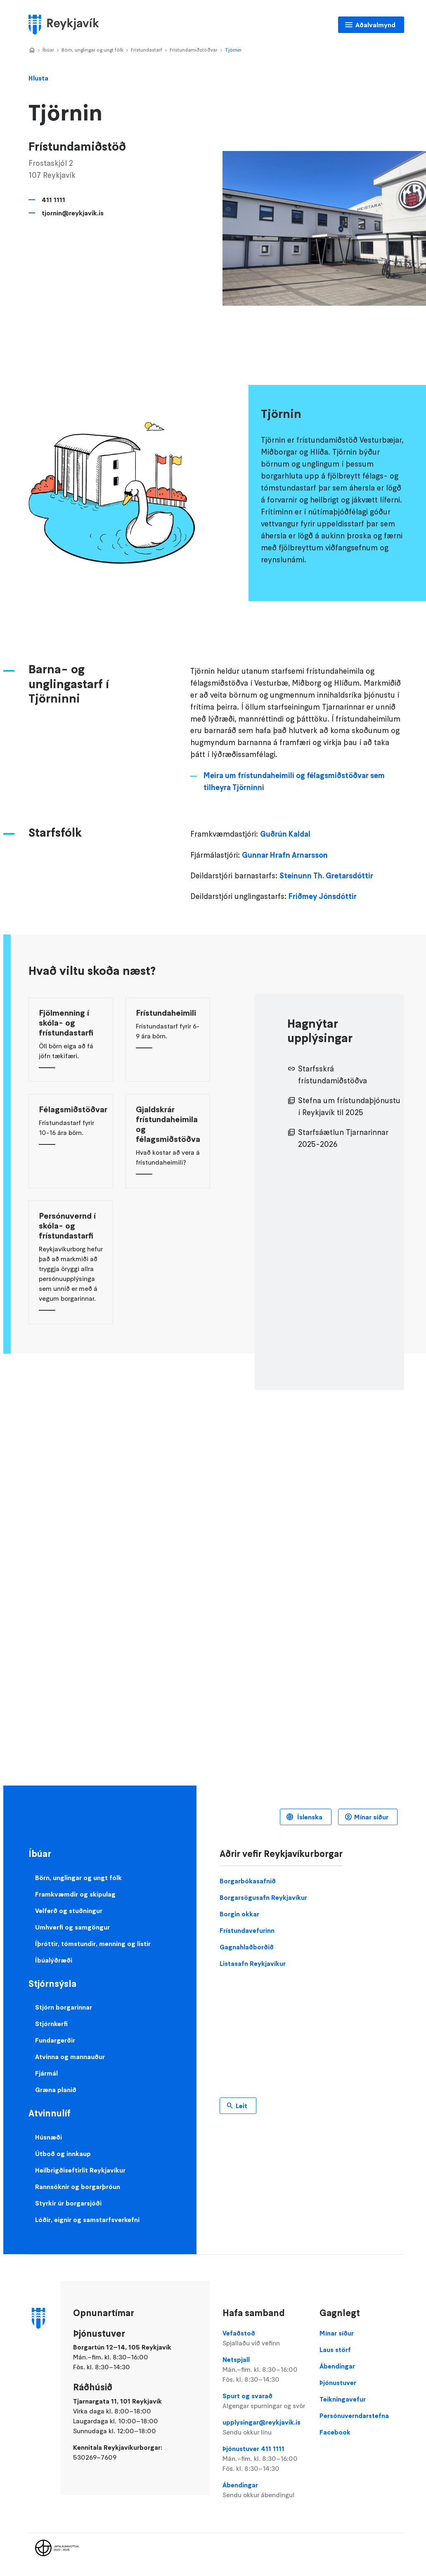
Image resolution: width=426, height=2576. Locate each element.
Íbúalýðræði (53, 1960)
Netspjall (264, 2369)
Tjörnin (233, 50)
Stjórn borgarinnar (63, 2007)
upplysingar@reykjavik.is (264, 2427)
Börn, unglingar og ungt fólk (92, 50)
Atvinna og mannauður (70, 2056)
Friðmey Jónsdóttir (323, 896)
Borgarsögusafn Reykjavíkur (263, 1897)
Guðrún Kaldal (285, 834)
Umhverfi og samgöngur (72, 1927)
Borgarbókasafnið (248, 1881)
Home (32, 50)
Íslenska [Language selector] (309, 1817)
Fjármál (46, 2073)
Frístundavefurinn (247, 1930)
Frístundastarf (146, 50)
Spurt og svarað (264, 2401)
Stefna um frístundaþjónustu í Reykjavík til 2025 (349, 1106)
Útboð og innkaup (63, 2153)
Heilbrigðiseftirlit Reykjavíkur (80, 2170)
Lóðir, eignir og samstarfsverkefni (87, 2219)
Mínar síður (371, 1817)
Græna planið (55, 2089)
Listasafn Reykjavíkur (253, 1963)
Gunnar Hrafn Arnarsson (285, 855)
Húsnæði (48, 2137)
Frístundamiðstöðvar (194, 50)
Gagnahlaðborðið (247, 1947)
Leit (241, 2106)
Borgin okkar (239, 1914)
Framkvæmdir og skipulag (75, 1894)
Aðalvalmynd (375, 25)
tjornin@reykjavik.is (73, 213)
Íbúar (48, 50)
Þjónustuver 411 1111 (264, 2458)
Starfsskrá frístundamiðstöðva (332, 1074)
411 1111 (53, 200)
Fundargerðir (55, 2040)
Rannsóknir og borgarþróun (77, 2186)
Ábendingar (264, 2490)
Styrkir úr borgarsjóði (68, 2203)
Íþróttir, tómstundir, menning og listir (93, 1943)
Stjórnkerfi (51, 2023)
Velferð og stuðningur (68, 1910)
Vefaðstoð (264, 2338)
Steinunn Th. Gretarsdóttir (326, 875)
